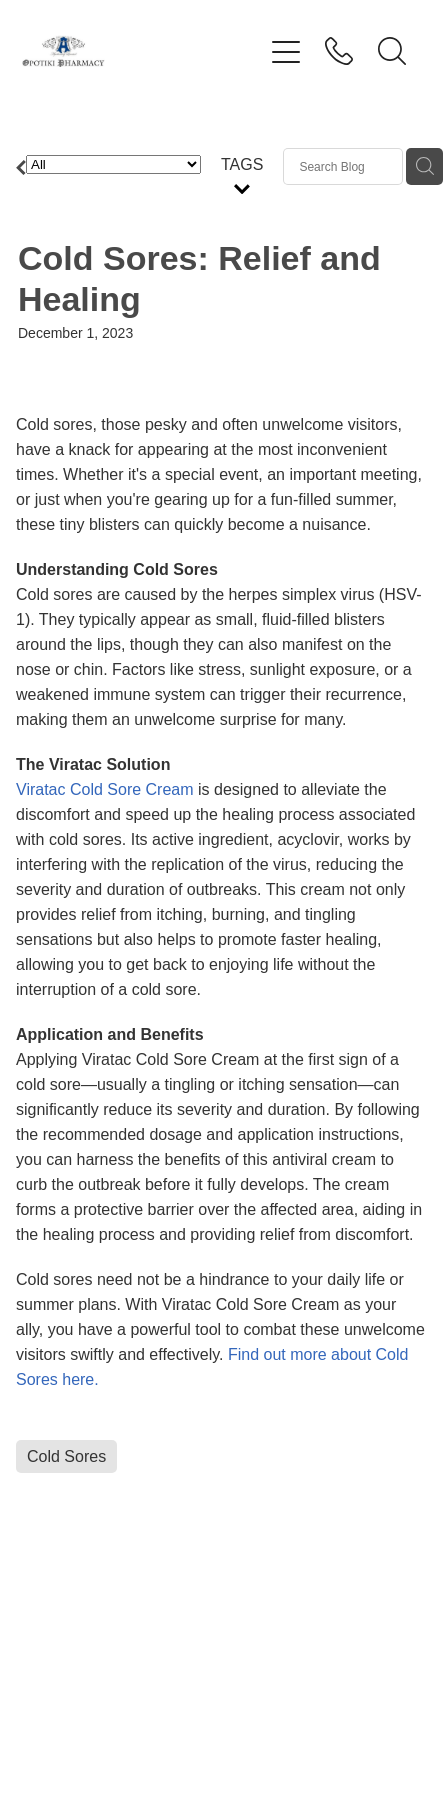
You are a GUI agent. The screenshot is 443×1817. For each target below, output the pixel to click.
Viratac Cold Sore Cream (105, 789)
